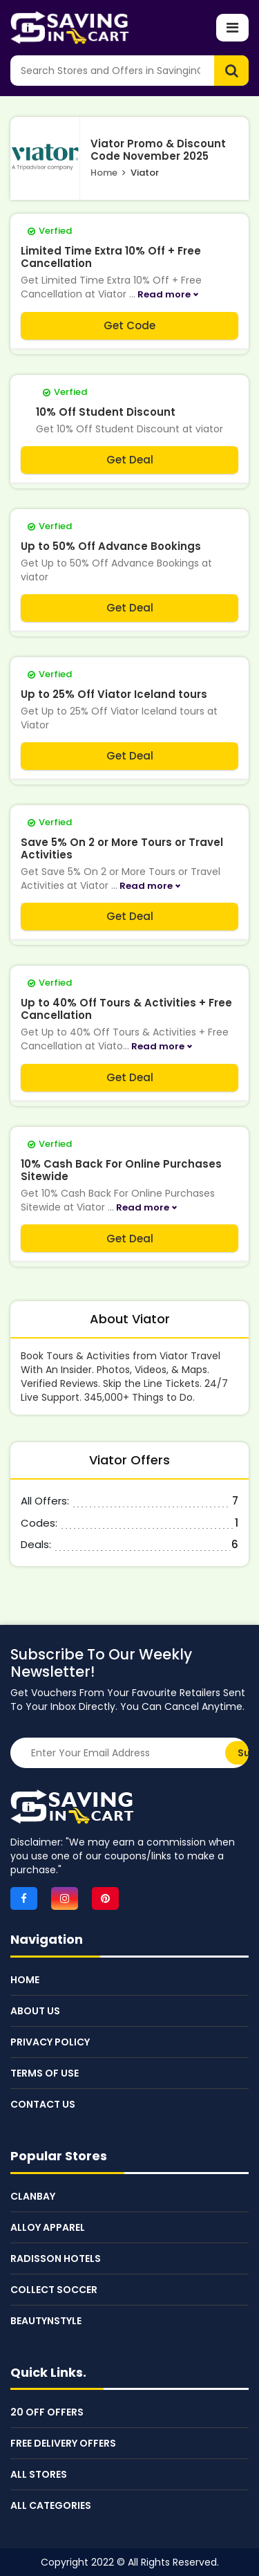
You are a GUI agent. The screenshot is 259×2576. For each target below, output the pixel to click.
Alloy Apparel (47, 2227)
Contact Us (42, 2104)
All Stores (38, 2474)
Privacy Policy (50, 2042)
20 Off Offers (47, 2412)
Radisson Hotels (55, 2258)
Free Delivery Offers (63, 2443)
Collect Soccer (53, 2290)
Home (103, 172)
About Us (35, 2011)
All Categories (50, 2505)
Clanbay (32, 2196)
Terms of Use (44, 2073)
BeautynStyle (45, 2321)
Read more (164, 294)
